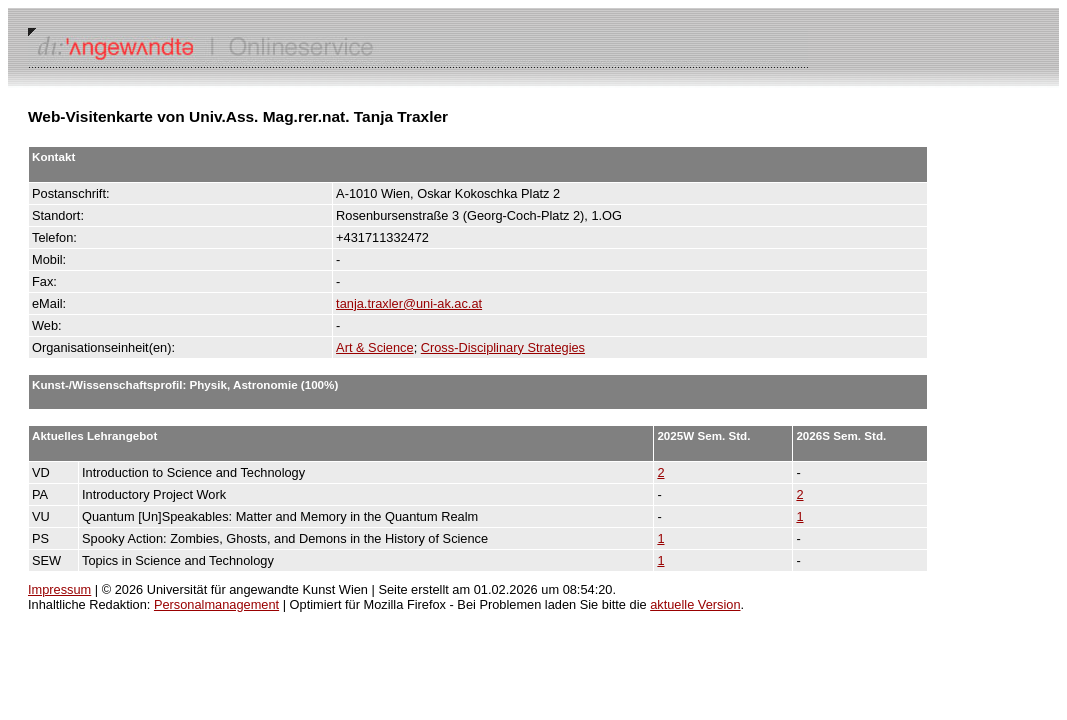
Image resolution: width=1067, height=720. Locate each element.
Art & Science (375, 347)
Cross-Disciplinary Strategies (503, 347)
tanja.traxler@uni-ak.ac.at (409, 303)
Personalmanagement (216, 604)
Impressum (59, 589)
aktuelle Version (695, 604)
